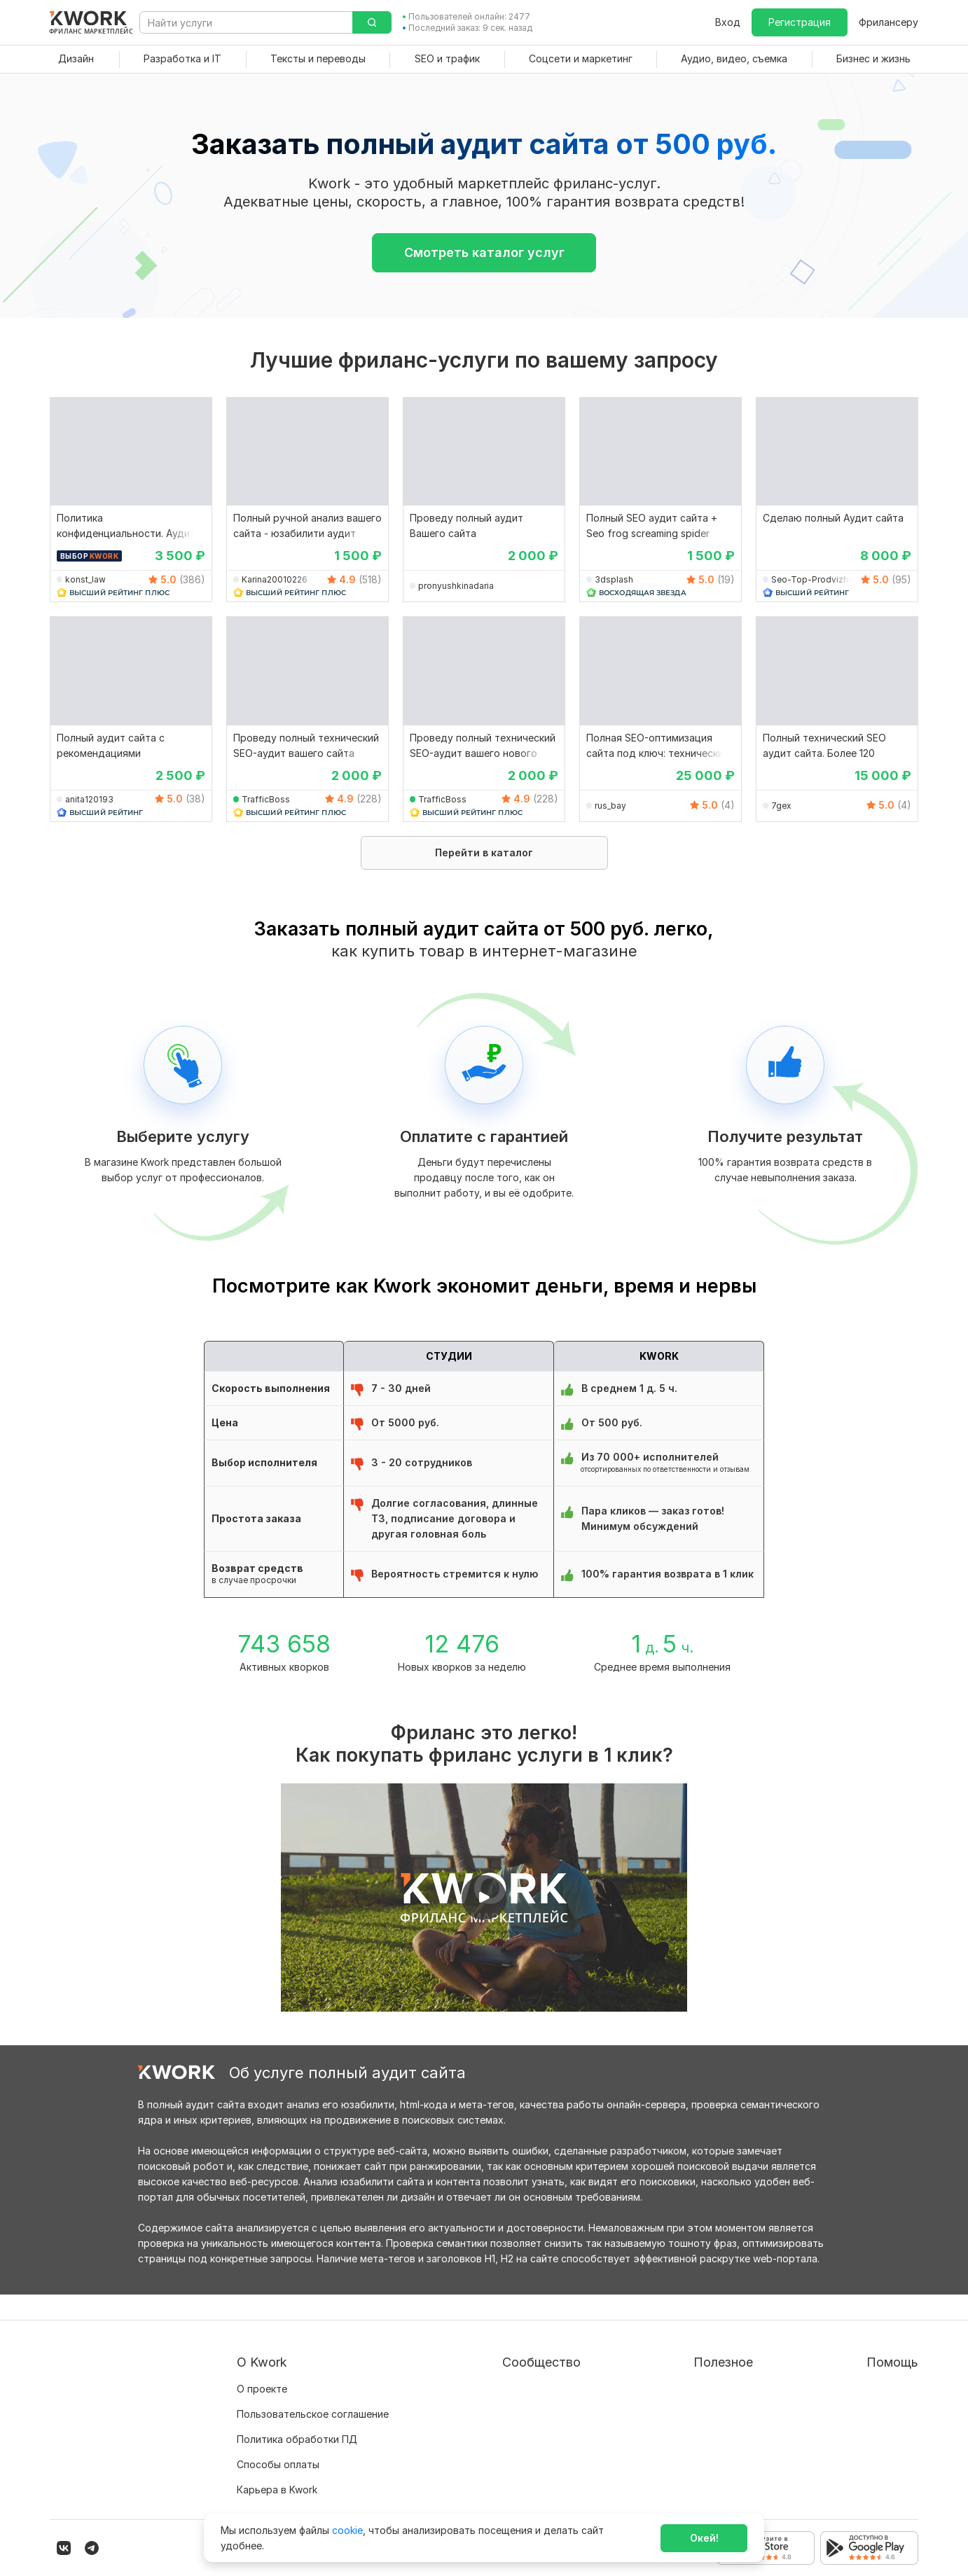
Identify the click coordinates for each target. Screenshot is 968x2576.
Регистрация (799, 22)
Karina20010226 (274, 579)
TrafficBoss (266, 799)
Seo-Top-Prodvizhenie (816, 579)
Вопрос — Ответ (863, 2363)
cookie (347, 2530)
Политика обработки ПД (297, 2414)
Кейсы (463, 2414)
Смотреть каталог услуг (484, 252)
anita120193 (89, 799)
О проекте (262, 2363)
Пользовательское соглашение (313, 2389)
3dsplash (614, 579)
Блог (459, 2363)
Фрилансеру (888, 22)
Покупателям (660, 2363)
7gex (781, 805)
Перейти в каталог (484, 852)
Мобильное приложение (687, 2489)
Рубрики (648, 2464)
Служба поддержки (870, 2389)
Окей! (704, 2538)
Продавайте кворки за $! (688, 2414)
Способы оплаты (278, 2439)
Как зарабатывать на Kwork (695, 2439)
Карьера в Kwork (277, 2464)
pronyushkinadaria (456, 585)
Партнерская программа (508, 2389)
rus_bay (610, 805)
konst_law (85, 579)
